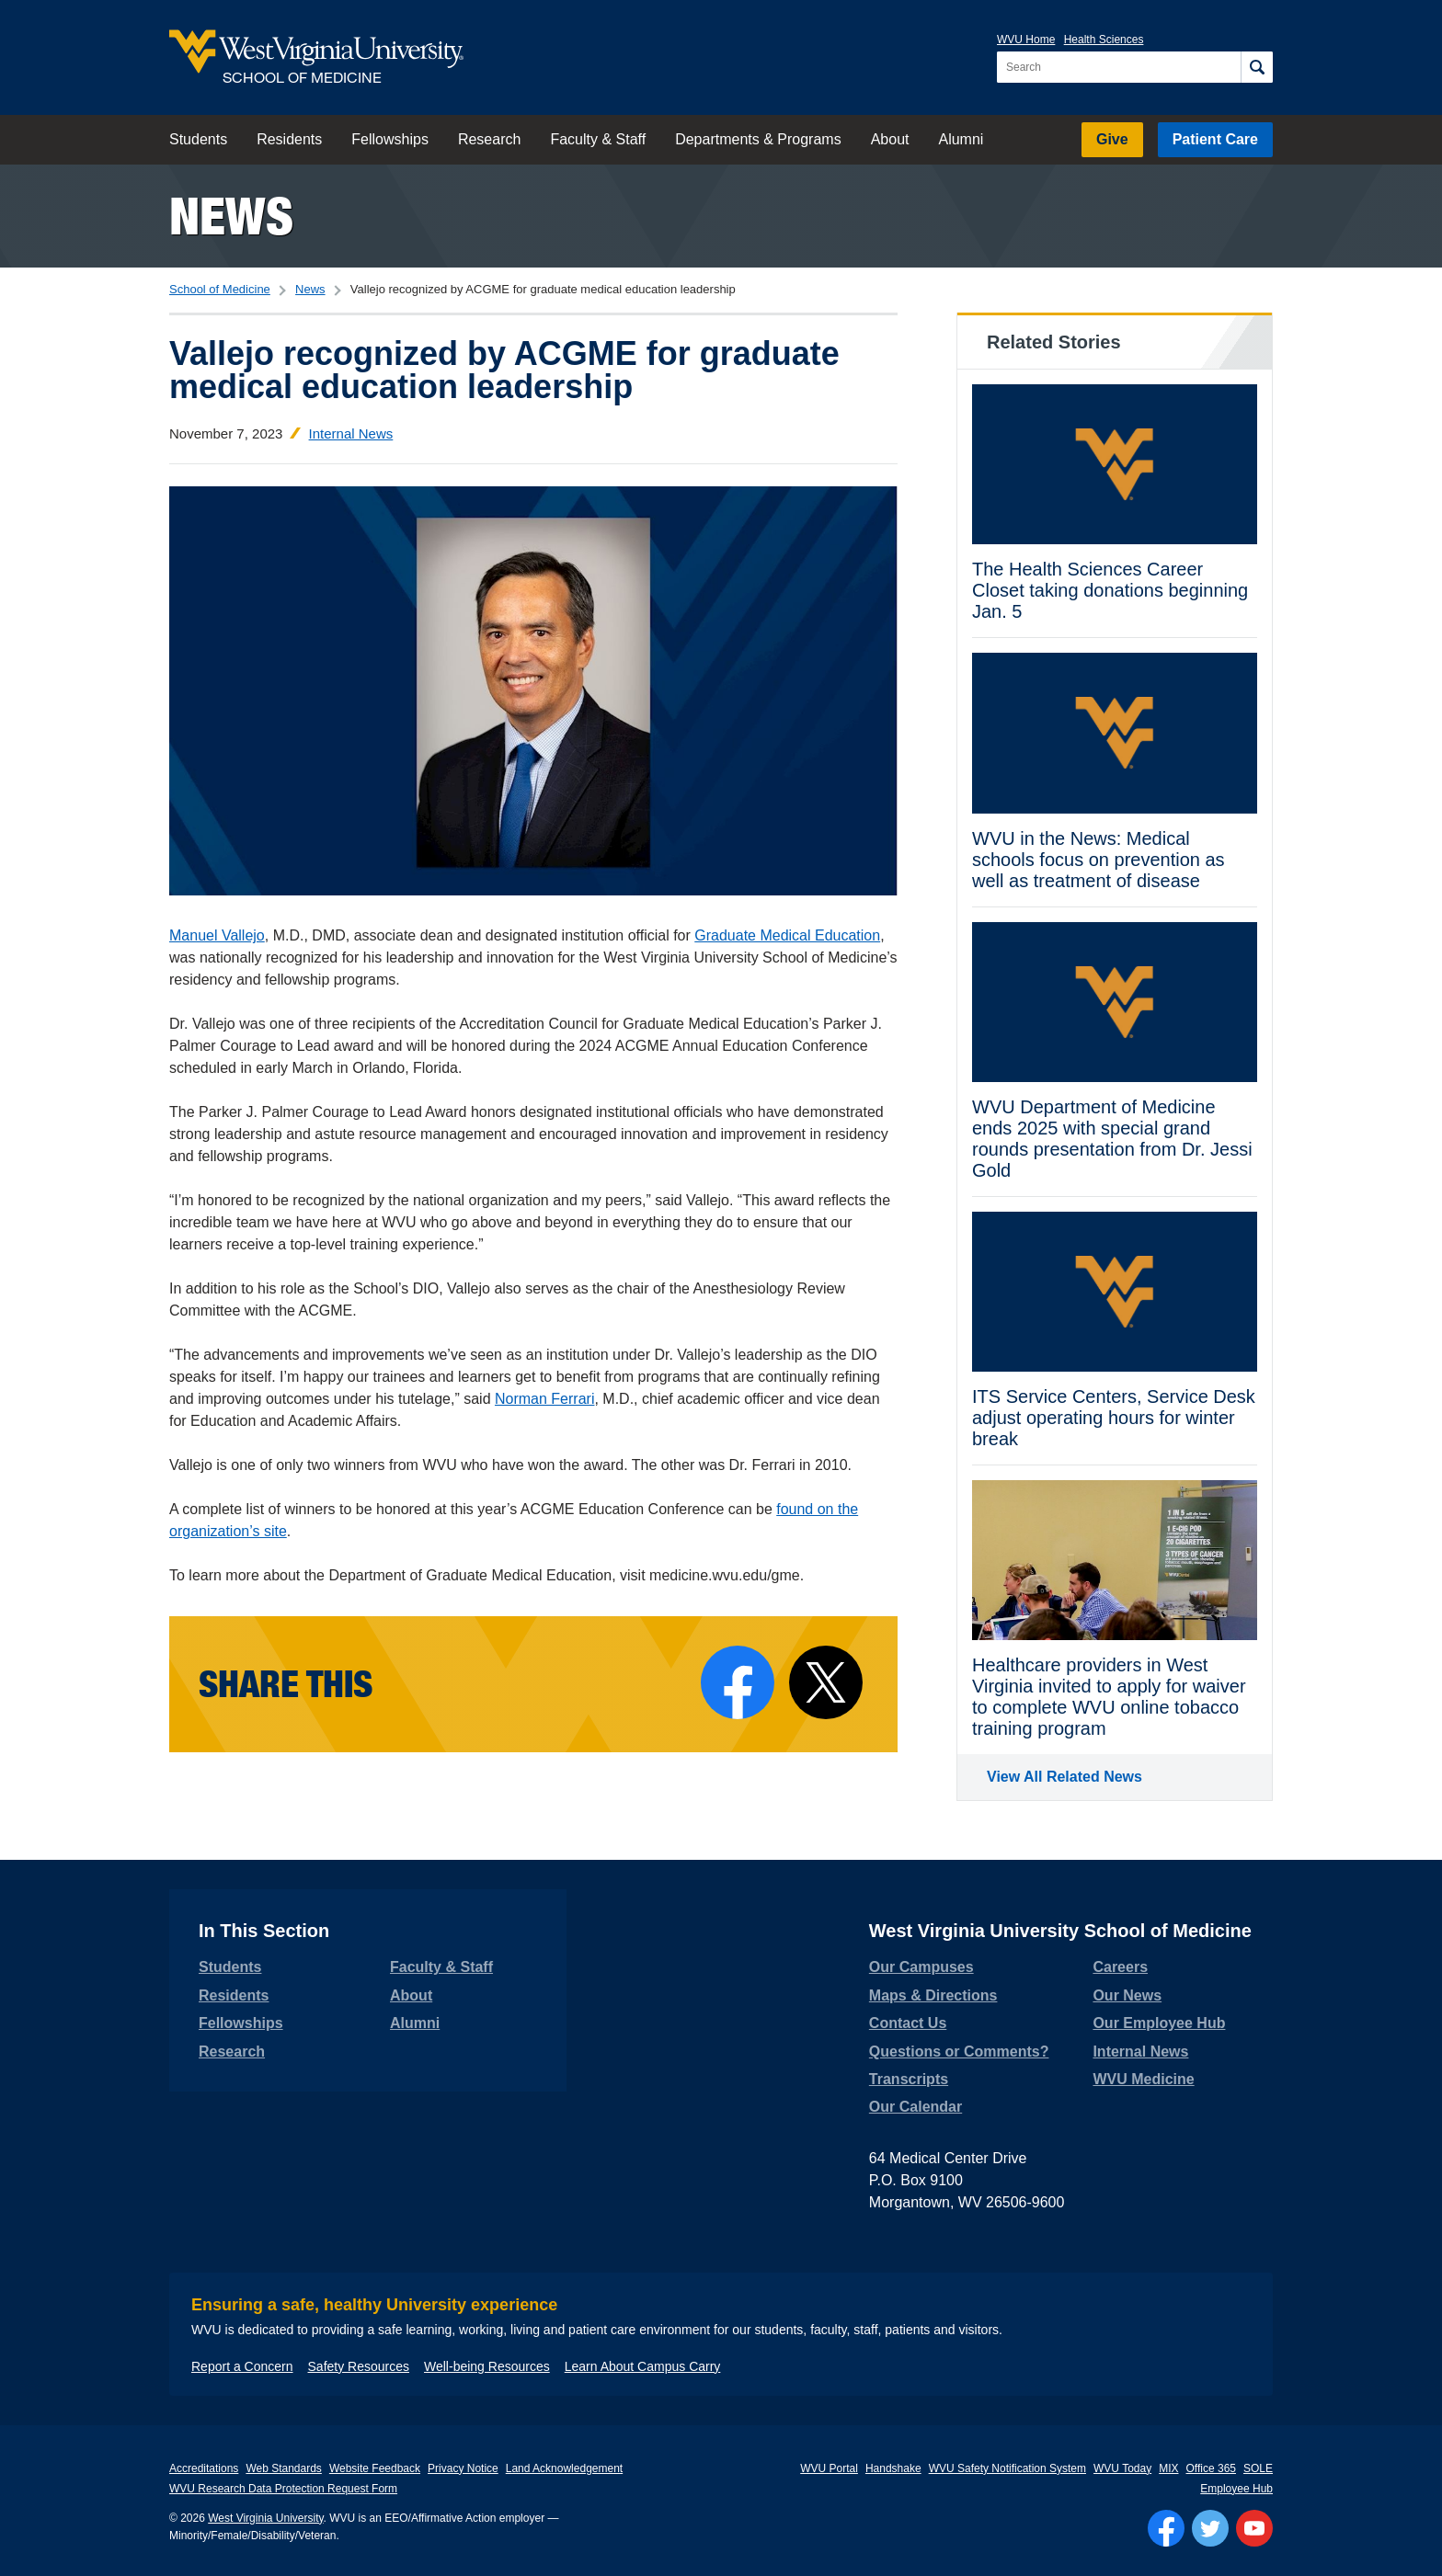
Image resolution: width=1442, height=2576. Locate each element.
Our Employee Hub (1159, 2023)
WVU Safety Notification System (1007, 2468)
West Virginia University (265, 2518)
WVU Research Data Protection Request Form (283, 2488)
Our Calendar (915, 2106)
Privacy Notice (463, 2468)
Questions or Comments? (959, 2051)
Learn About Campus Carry (643, 2366)
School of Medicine (219, 289)
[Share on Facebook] (737, 1682)
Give (1112, 139)
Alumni (960, 139)
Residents (289, 139)
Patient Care (1215, 139)
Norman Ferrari (544, 1399)
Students (198, 139)
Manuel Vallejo (217, 935)
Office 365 (1211, 2468)
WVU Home (1026, 39)
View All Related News (1064, 1776)
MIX (1168, 2468)
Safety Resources (359, 2366)
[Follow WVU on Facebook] (1166, 2528)
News (231, 215)
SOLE (1258, 2468)
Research (489, 139)
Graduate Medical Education (787, 935)
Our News (1127, 1995)
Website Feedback (374, 2468)
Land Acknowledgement (564, 2468)
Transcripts (908, 2079)
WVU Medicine (1143, 2079)
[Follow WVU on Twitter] (1210, 2528)
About (890, 139)
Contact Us (907, 2023)
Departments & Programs (758, 139)
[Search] (1257, 67)
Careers (1120, 1967)
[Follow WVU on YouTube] (1254, 2528)
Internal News (351, 433)
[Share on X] (826, 1682)
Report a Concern (242, 2366)
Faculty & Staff (598, 139)
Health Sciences (1104, 39)
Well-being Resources (487, 2366)
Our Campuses (921, 1967)
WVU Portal (829, 2468)
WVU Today (1122, 2468)
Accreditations (203, 2468)
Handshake (893, 2468)
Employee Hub (1236, 2488)
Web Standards (284, 2468)
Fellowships (390, 139)
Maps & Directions (933, 1995)
